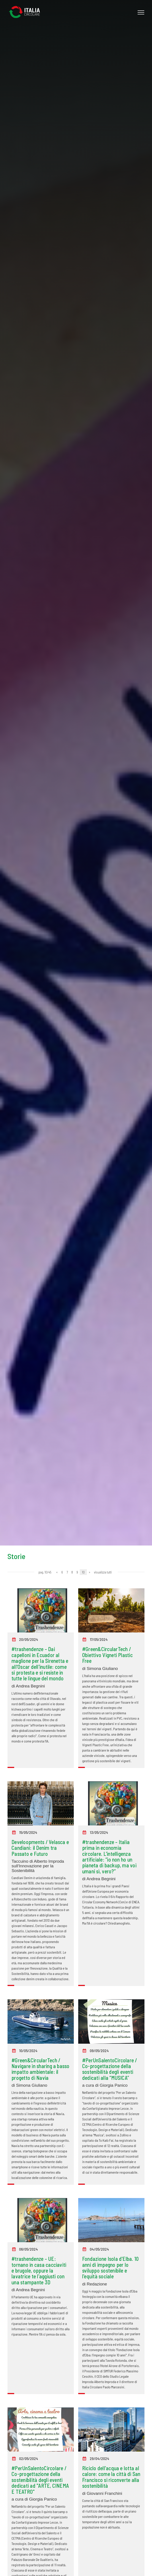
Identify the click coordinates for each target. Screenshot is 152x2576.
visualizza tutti (103, 1572)
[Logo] (26, 12)
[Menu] (140, 12)
